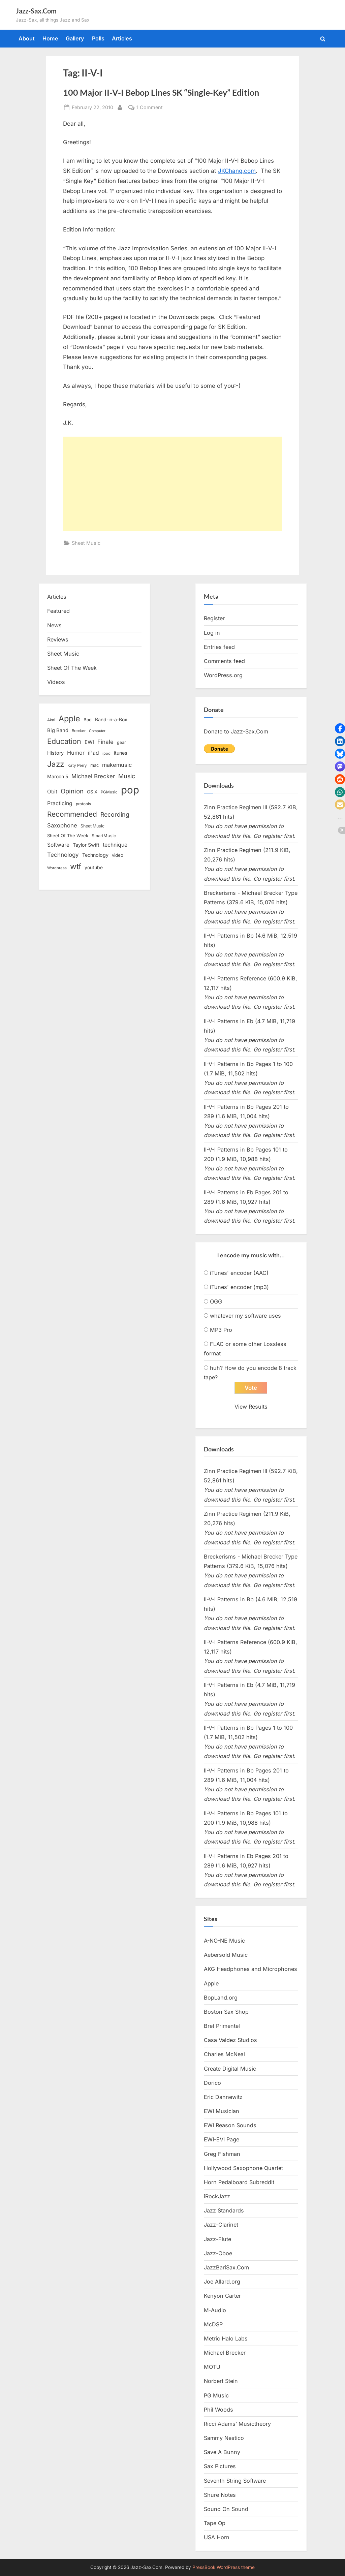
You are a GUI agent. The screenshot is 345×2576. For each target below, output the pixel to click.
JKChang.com (237, 170)
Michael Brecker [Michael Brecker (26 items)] (93, 776)
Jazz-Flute (217, 2239)
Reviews (57, 639)
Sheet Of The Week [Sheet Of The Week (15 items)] (67, 835)
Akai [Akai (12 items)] (51, 720)
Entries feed (219, 646)
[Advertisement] (172, 484)
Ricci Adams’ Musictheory (237, 2423)
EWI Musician (221, 2111)
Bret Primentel (222, 2026)
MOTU (212, 2367)
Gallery (75, 38)
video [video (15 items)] (117, 855)
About (27, 38)
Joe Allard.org (222, 2282)
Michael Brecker (225, 2352)
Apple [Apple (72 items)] (69, 718)
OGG (216, 1301)
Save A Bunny (222, 2452)
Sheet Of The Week (72, 667)
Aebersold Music (226, 1955)
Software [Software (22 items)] (58, 845)
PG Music (216, 2395)
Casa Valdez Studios (230, 2040)
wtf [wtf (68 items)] (75, 866)
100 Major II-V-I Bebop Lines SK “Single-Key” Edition (161, 92)
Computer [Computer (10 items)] (97, 731)
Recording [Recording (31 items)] (114, 814)
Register (214, 618)
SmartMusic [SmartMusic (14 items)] (104, 835)
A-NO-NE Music (224, 1941)
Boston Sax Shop (226, 2011)
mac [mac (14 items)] (94, 765)
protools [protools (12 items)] (83, 804)
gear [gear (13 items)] (121, 742)
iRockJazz (217, 2196)
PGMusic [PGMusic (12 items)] (109, 792)
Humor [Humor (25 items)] (76, 752)
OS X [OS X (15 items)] (92, 791)
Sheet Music (86, 543)
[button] (340, 728)
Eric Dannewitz (223, 2097)
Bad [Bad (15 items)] (88, 719)
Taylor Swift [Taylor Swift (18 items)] (86, 845)
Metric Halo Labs (226, 2338)
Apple (211, 1983)
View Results (251, 1406)
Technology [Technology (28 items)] (63, 854)
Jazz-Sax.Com (36, 11)
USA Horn (216, 2537)
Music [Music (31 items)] (126, 776)
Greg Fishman (222, 2153)
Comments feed (224, 661)
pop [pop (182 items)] (130, 790)
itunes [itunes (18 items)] (120, 753)
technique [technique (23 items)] (115, 845)
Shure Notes (220, 2494)
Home (50, 38)
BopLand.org (221, 1997)
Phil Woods (218, 2409)
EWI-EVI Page (221, 2139)
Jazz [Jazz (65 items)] (55, 763)
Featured (58, 610)
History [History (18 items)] (55, 753)
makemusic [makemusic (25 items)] (117, 764)
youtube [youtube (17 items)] (94, 867)
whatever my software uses (245, 1315)
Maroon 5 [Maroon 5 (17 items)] (57, 776)
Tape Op (214, 2523)
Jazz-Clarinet (221, 2225)
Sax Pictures (220, 2466)
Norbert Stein (221, 2381)
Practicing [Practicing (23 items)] (59, 803)
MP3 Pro (221, 1329)
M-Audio (215, 2310)
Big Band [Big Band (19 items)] (57, 730)
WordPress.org (223, 675)
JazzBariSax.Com (226, 2267)
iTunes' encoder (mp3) (239, 1287)
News (54, 625)
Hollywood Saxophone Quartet (243, 2168)
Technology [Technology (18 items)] (95, 855)
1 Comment (149, 107)
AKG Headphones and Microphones (250, 1969)
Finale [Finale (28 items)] (105, 741)
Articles (122, 38)
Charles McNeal (224, 2054)
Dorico (212, 2082)
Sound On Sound (226, 2509)
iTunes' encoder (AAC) (239, 1272)
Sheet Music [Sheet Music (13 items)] (92, 825)
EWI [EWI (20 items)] (89, 742)
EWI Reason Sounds (230, 2125)
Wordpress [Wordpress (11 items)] (57, 868)
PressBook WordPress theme (223, 2567)
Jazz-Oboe (218, 2253)
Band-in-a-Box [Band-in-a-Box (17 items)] (111, 719)
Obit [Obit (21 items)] (52, 791)
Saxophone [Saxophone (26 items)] (62, 825)
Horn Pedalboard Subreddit (239, 2182)
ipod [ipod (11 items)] (106, 753)
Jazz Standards (224, 2210)
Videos (56, 682)
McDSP (213, 2324)
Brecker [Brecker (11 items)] (79, 730)
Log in (212, 632)
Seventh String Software (235, 2480)
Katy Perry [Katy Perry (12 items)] (77, 765)
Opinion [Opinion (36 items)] (72, 791)
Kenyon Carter (222, 2296)
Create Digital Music (230, 2068)
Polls (98, 38)
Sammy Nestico (224, 2438)
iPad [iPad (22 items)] (93, 753)
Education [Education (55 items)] (64, 741)
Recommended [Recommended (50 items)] (72, 814)
